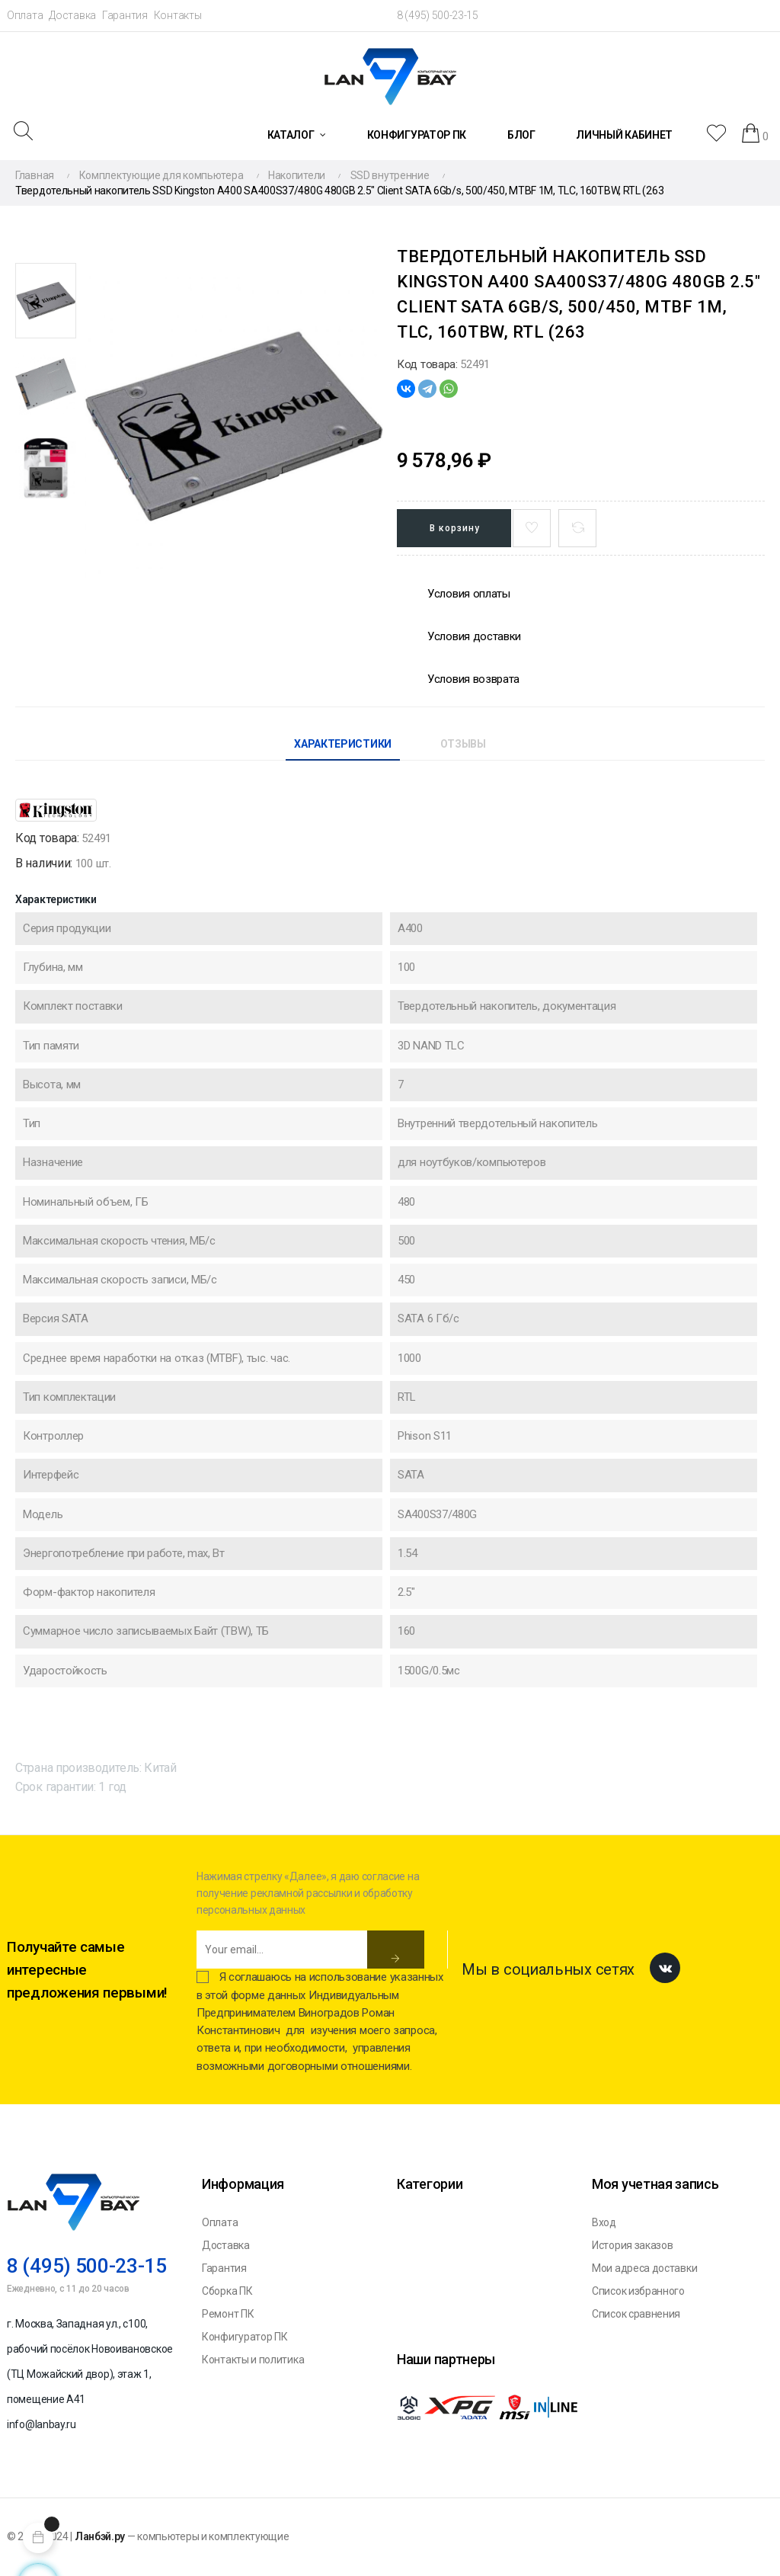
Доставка (72, 15)
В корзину (455, 528)
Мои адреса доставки (644, 2268)
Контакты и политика (253, 2359)
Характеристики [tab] (343, 744)
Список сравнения (636, 2314)
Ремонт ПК (228, 2314)
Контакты (178, 15)
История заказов (632, 2245)
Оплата (25, 15)
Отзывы (463, 744)
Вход (604, 2222)
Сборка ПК (227, 2291)
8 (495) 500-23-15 (437, 15)
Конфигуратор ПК (245, 2337)
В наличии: (43, 863)
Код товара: (427, 364)
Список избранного (638, 2291)
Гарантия (125, 15)
